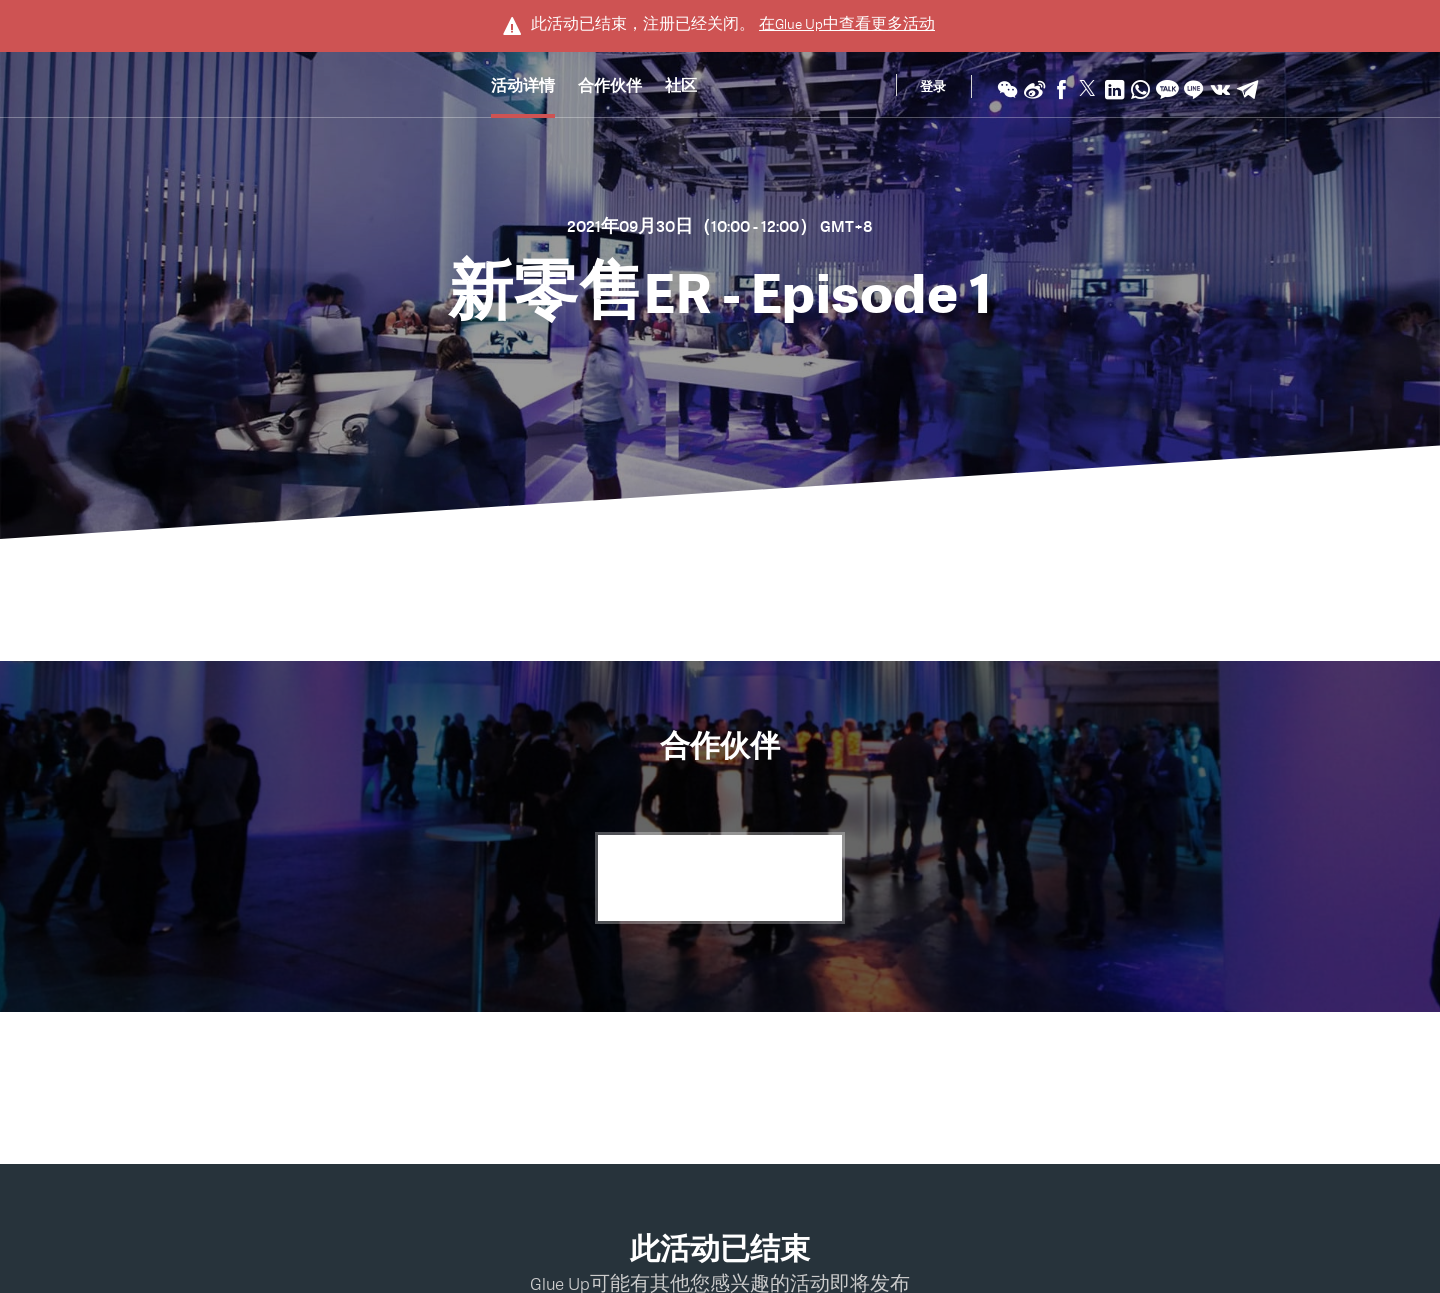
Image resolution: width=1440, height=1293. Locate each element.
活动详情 (523, 89)
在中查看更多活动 (847, 24)
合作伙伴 (610, 89)
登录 (933, 88)
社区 (681, 89)
